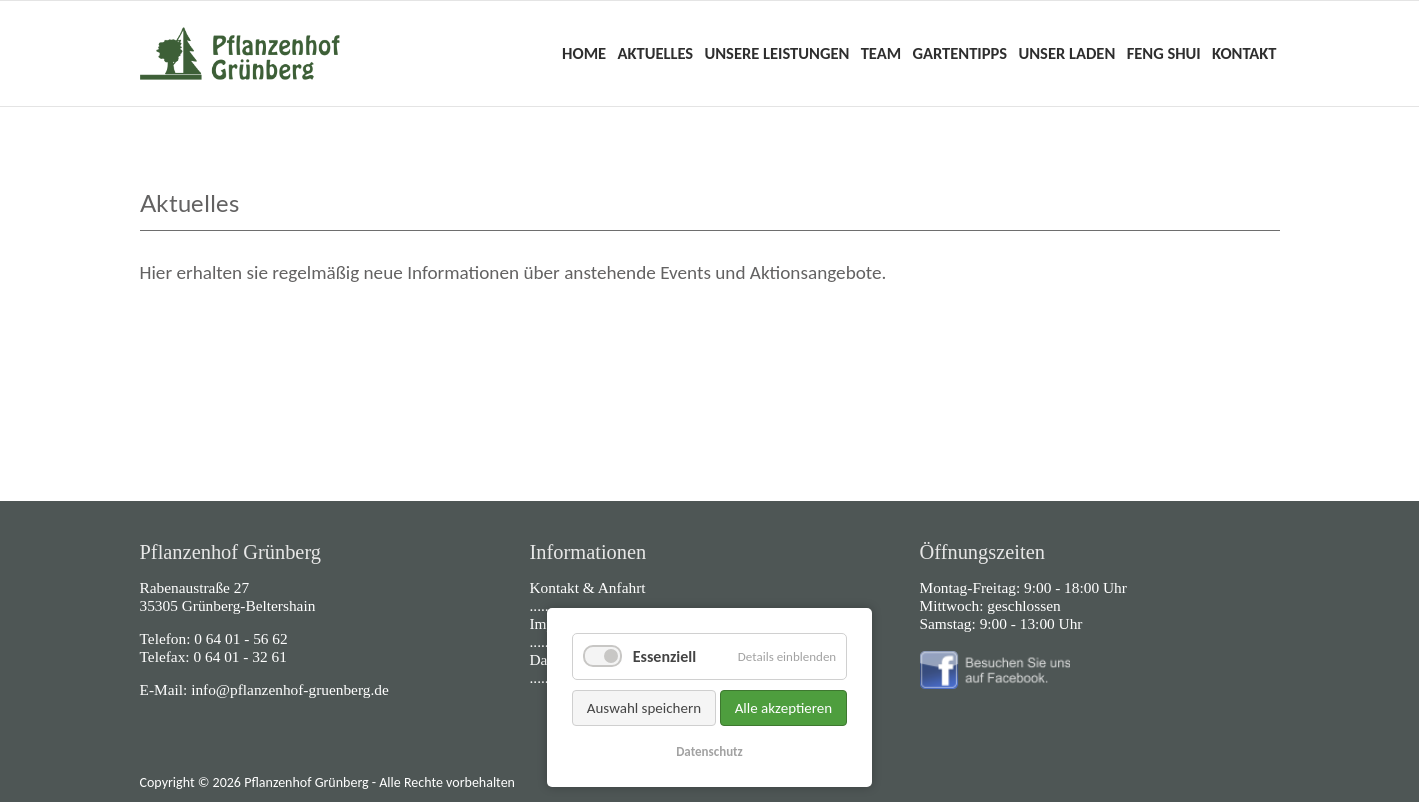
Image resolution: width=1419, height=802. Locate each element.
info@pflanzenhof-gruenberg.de (290, 689)
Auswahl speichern (644, 708)
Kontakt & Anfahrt (588, 587)
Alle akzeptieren (784, 708)
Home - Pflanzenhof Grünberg (240, 53)
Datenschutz (709, 751)
